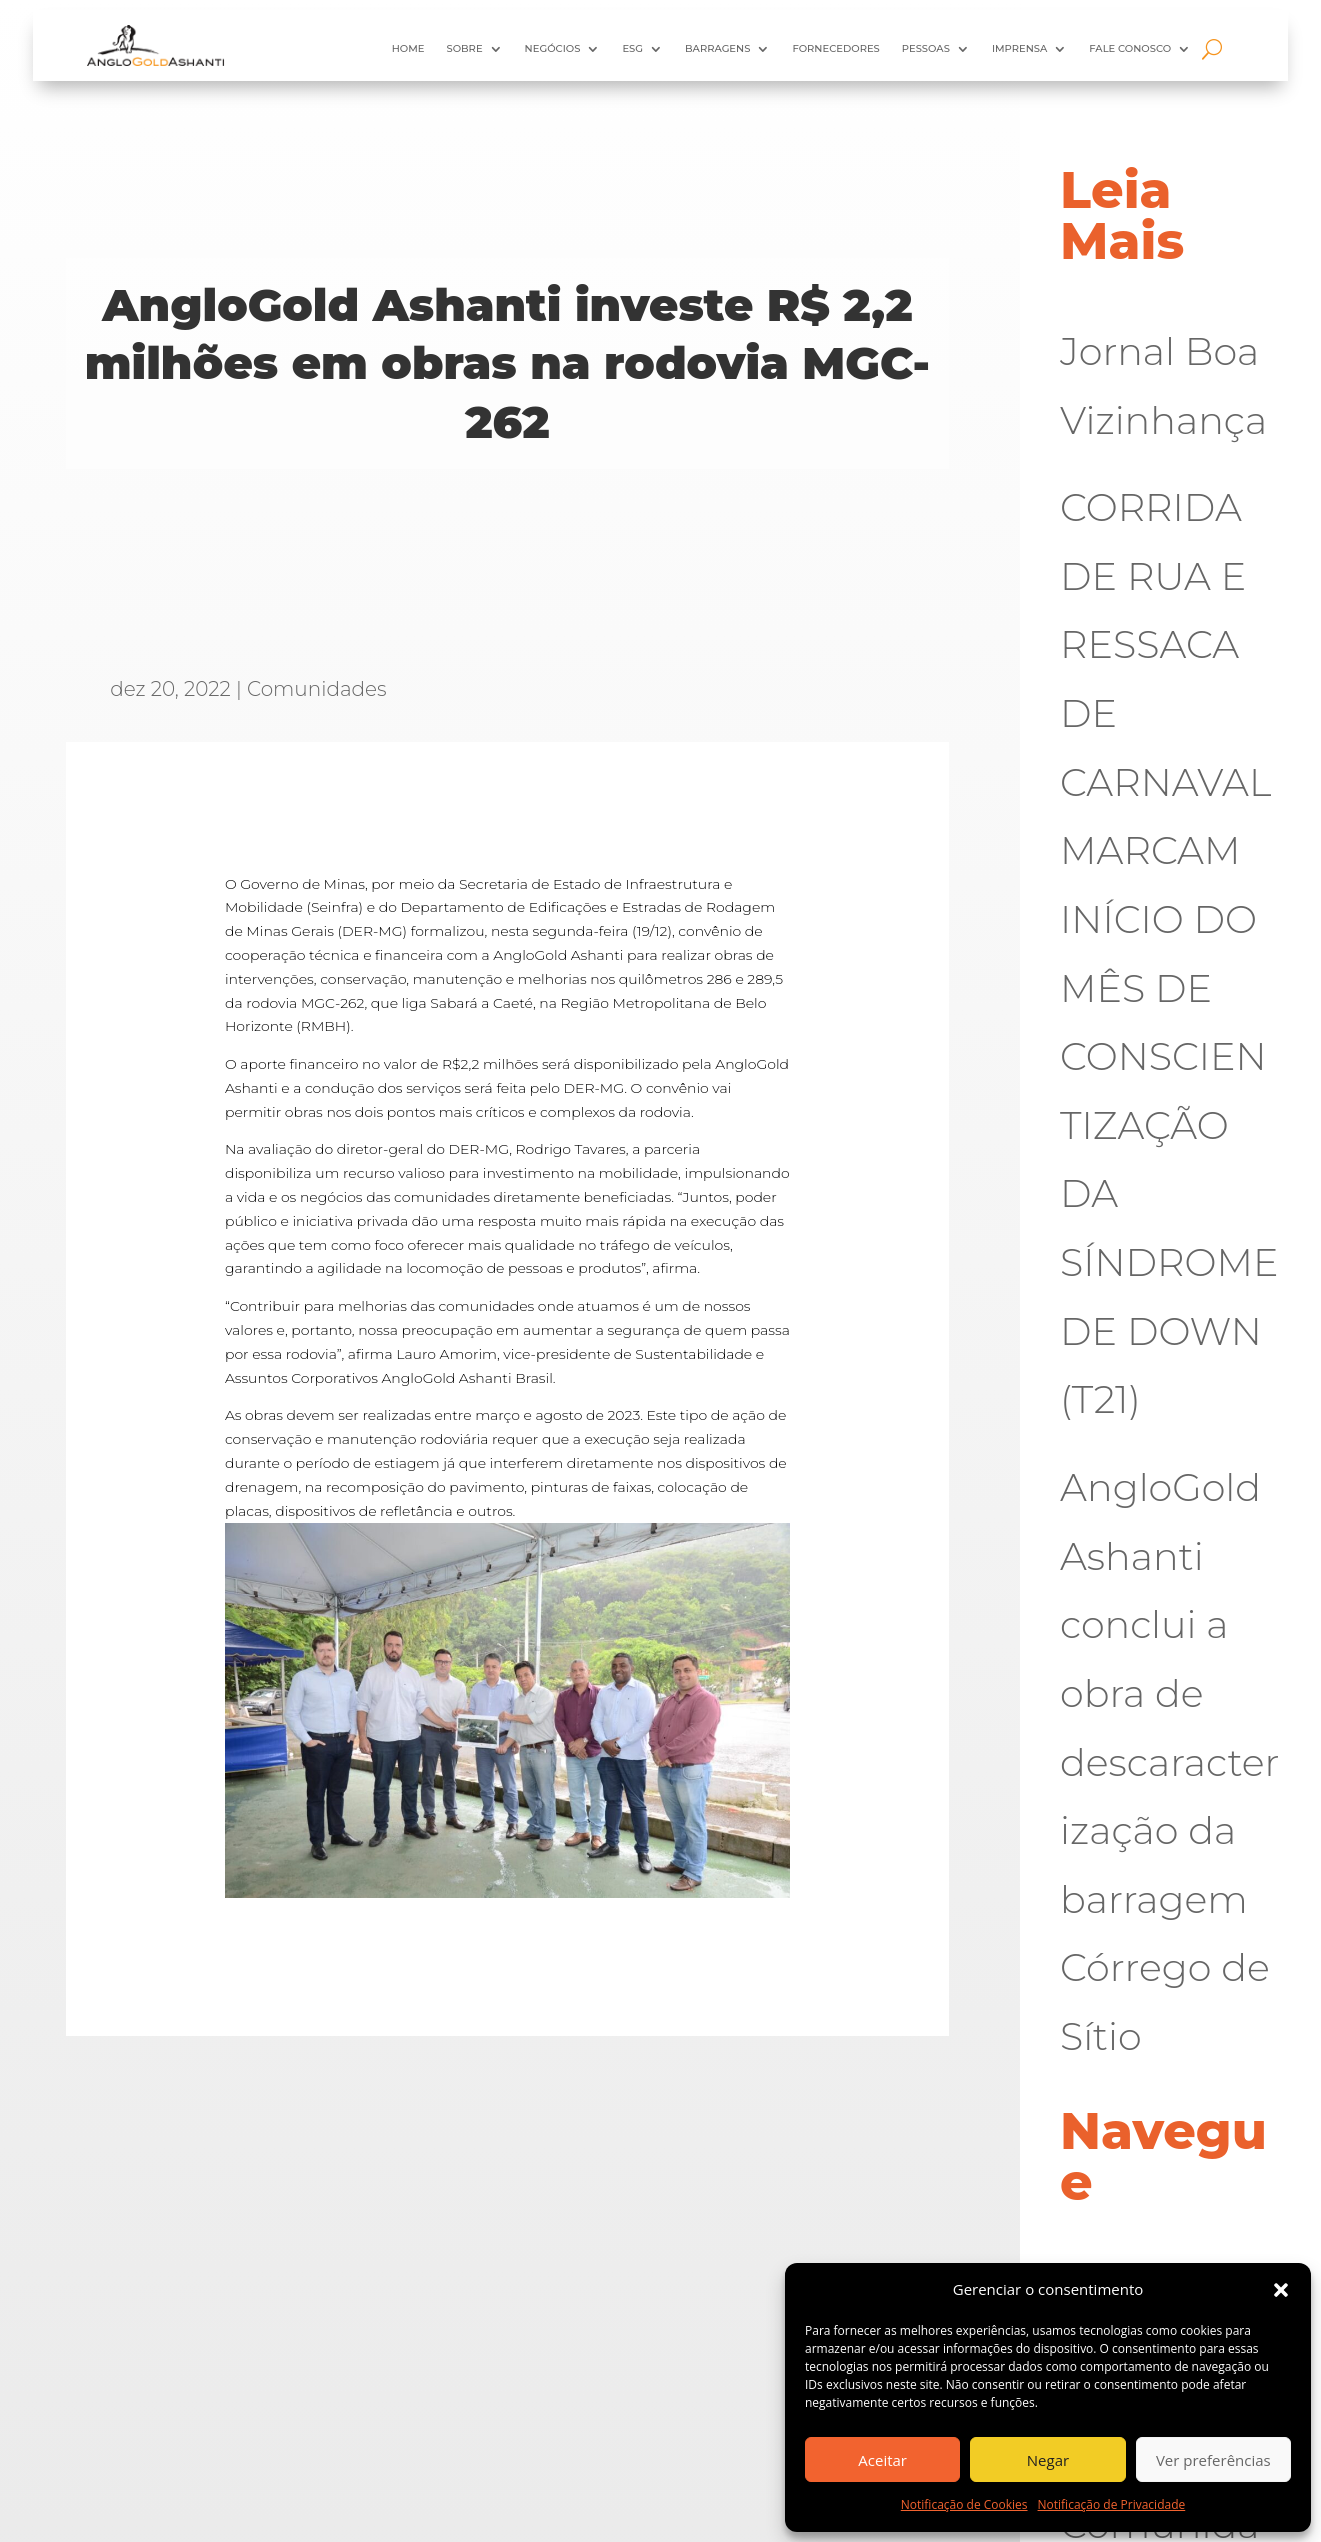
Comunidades (317, 689)
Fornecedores (835, 48)
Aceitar (882, 2460)
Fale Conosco (1130, 48)
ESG (632, 48)
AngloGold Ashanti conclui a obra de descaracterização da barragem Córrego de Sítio (1170, 1762)
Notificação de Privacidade (1112, 2504)
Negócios (553, 48)
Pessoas (926, 48)
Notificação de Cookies (964, 2504)
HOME (408, 48)
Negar (1048, 2460)
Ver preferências (1213, 2460)
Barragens (717, 48)
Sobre (464, 48)
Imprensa (1019, 48)
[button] (1281, 2290)
